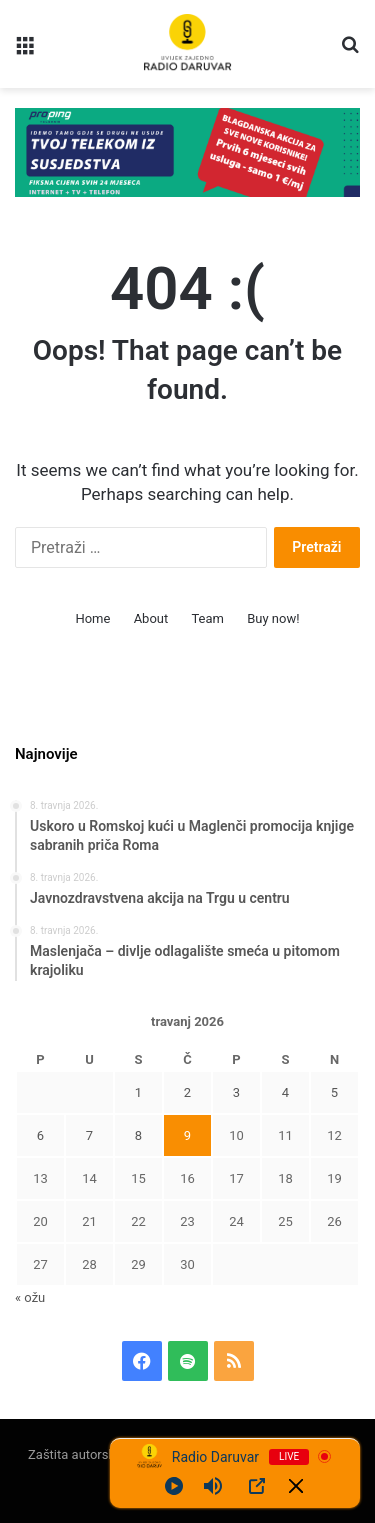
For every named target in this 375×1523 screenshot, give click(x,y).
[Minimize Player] (296, 1486)
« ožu (30, 1297)
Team (207, 618)
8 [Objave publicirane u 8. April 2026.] (138, 1135)
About (151, 618)
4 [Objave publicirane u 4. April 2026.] (285, 1092)
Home (92, 618)
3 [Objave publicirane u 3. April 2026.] (236, 1092)
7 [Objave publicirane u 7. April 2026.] (89, 1135)
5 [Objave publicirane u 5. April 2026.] (334, 1092)
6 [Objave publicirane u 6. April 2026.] (40, 1135)
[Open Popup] (257, 1486)
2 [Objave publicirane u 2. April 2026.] (187, 1092)
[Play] (174, 1486)
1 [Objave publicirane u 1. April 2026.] (138, 1092)
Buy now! (273, 618)
